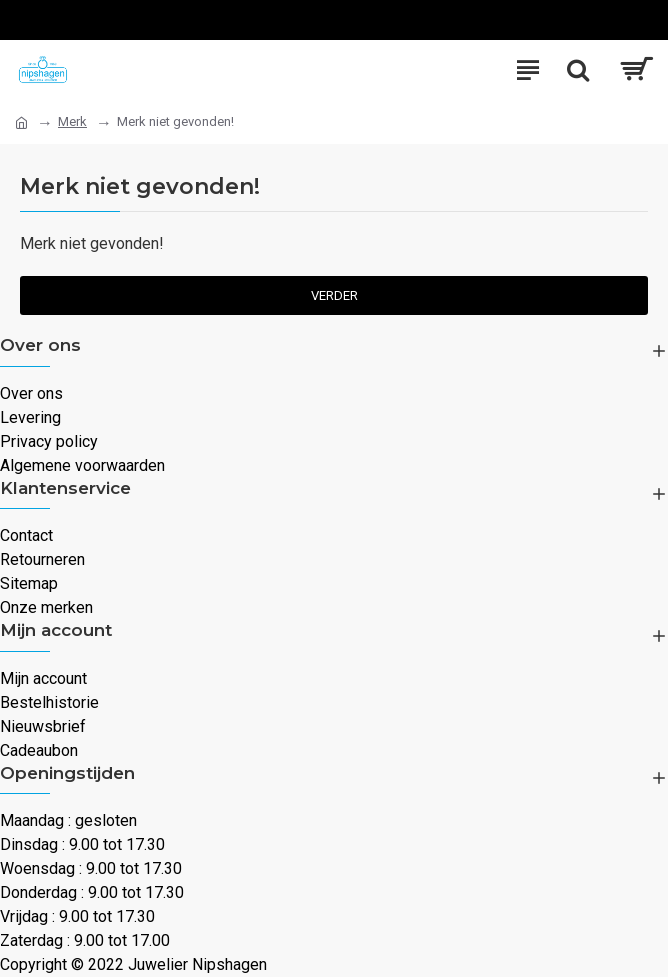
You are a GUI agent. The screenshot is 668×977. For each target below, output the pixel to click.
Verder (334, 295)
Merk (72, 121)
